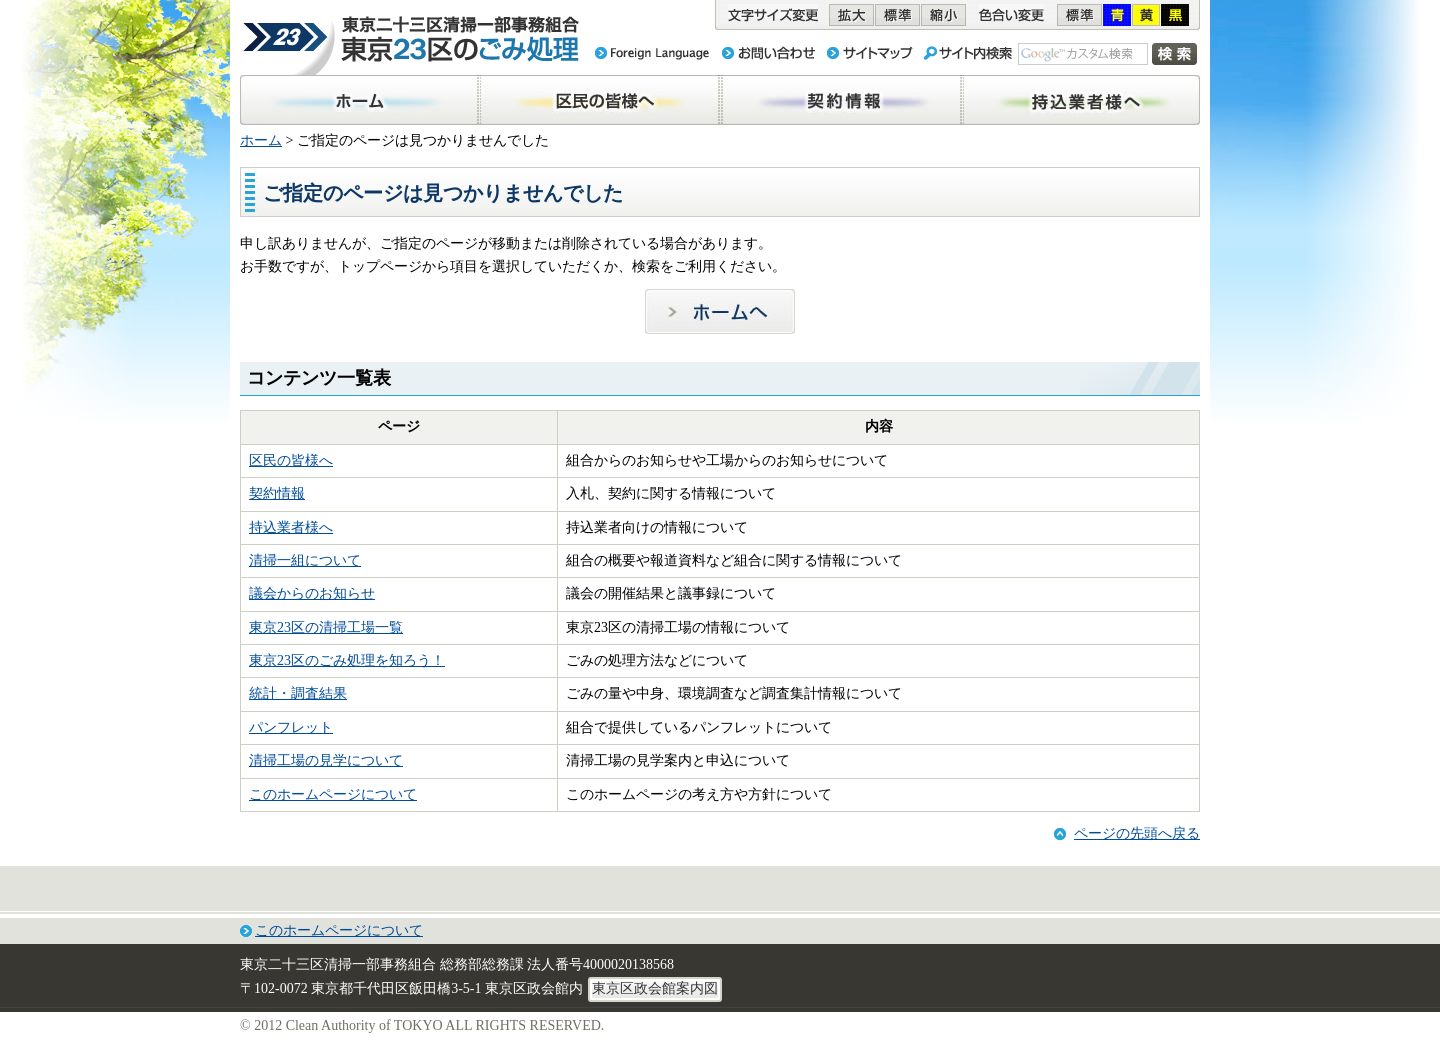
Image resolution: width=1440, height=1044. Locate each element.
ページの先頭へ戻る (1137, 833)
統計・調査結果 (298, 693)
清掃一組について (305, 560)
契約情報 (277, 493)
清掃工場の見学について (326, 760)
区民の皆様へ (291, 460)
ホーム (261, 140)
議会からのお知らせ (312, 593)
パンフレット (291, 727)
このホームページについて (333, 794)
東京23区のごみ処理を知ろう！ (347, 660)
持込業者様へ (291, 527)
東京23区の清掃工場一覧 (326, 627)
